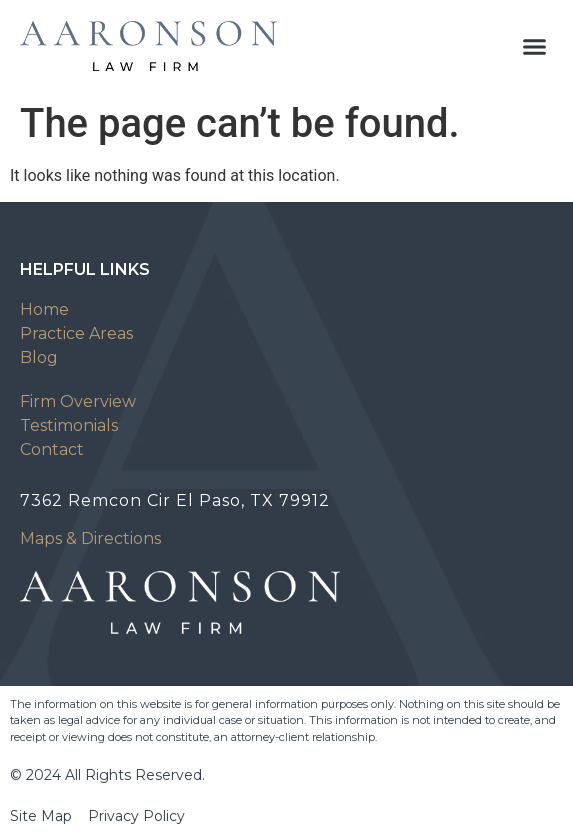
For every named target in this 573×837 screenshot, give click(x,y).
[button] (535, 46)
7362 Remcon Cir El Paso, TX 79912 (175, 500)
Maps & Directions (90, 538)
